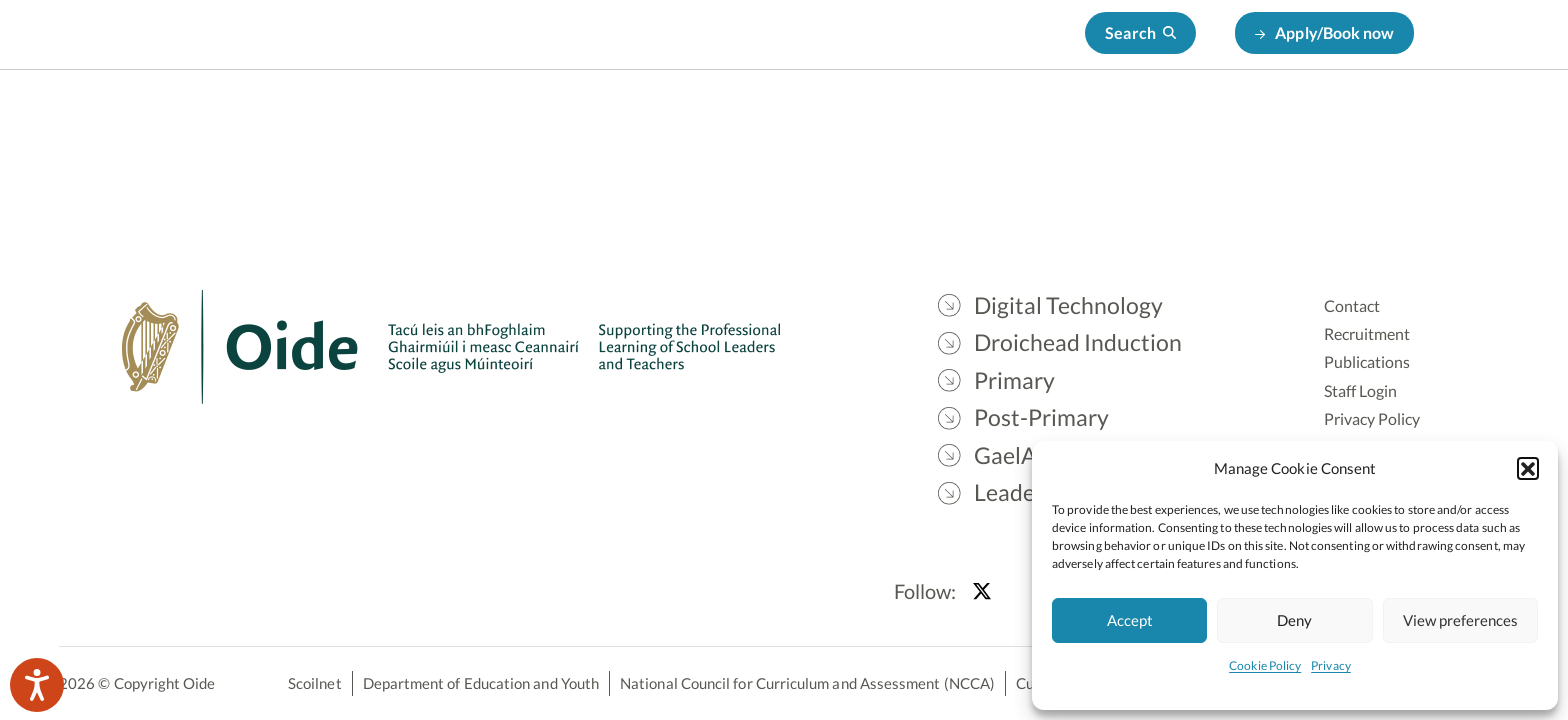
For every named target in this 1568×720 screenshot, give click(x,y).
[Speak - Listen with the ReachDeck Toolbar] (37, 685)
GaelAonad (1141, 120)
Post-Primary (1011, 120)
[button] (1528, 468)
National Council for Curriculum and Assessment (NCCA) (807, 683)
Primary (892, 120)
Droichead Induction (749, 120)
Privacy (1331, 665)
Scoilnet (315, 683)
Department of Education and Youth (481, 683)
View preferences (1460, 620)
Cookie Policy (1265, 665)
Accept (1130, 620)
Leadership (1261, 120)
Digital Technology (568, 120)
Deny (1294, 620)
